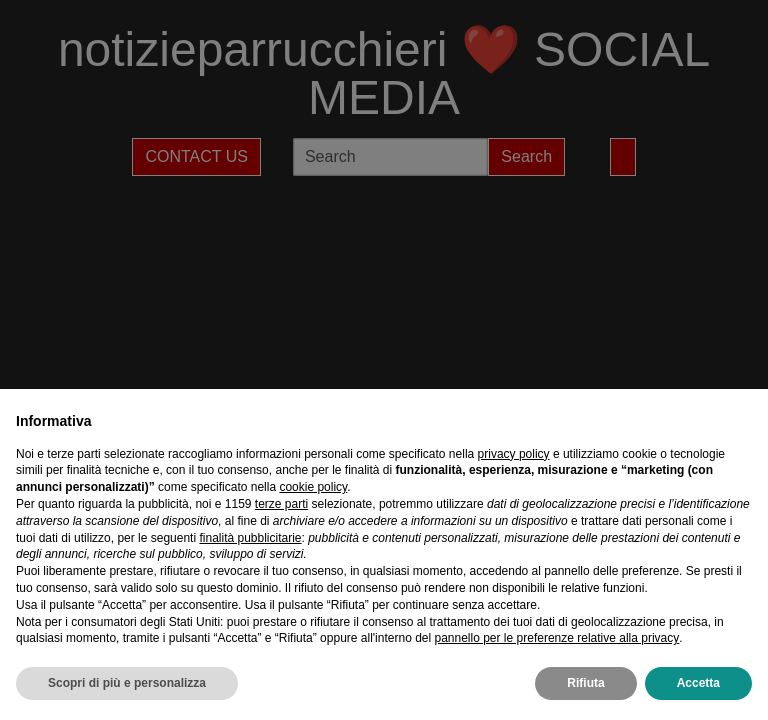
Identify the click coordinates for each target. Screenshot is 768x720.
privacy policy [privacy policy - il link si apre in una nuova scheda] (514, 454)
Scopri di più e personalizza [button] (127, 683)
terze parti (281, 504)
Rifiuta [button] (585, 683)
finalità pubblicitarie (250, 538)
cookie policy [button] (313, 487)
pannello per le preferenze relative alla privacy (556, 638)
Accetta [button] (698, 683)
